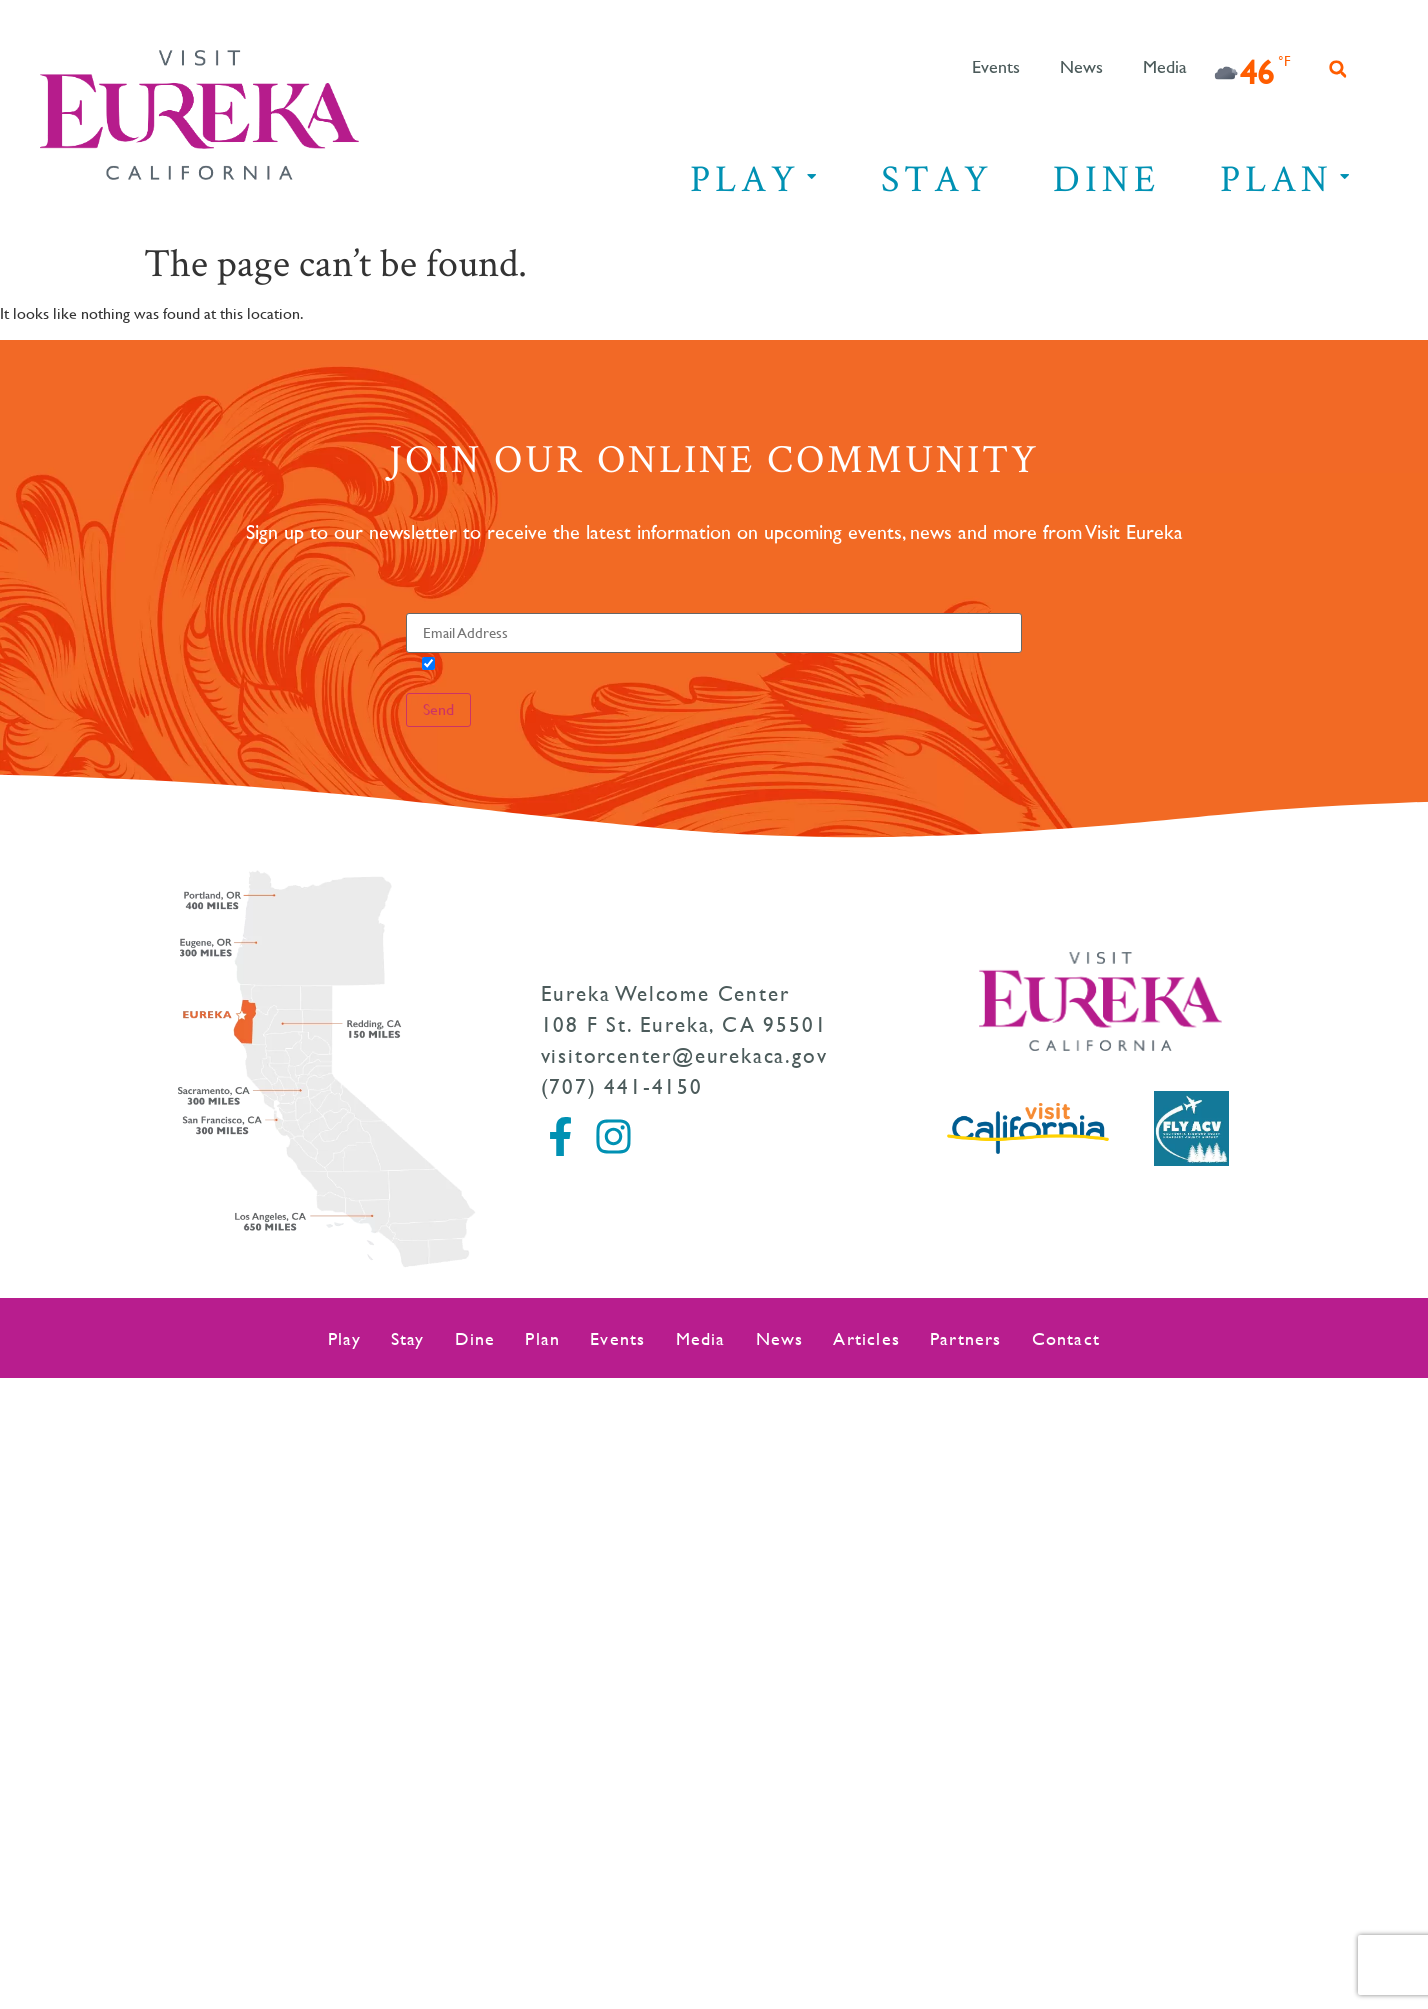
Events (996, 68)
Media (1165, 68)
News (1081, 68)
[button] (1338, 69)
